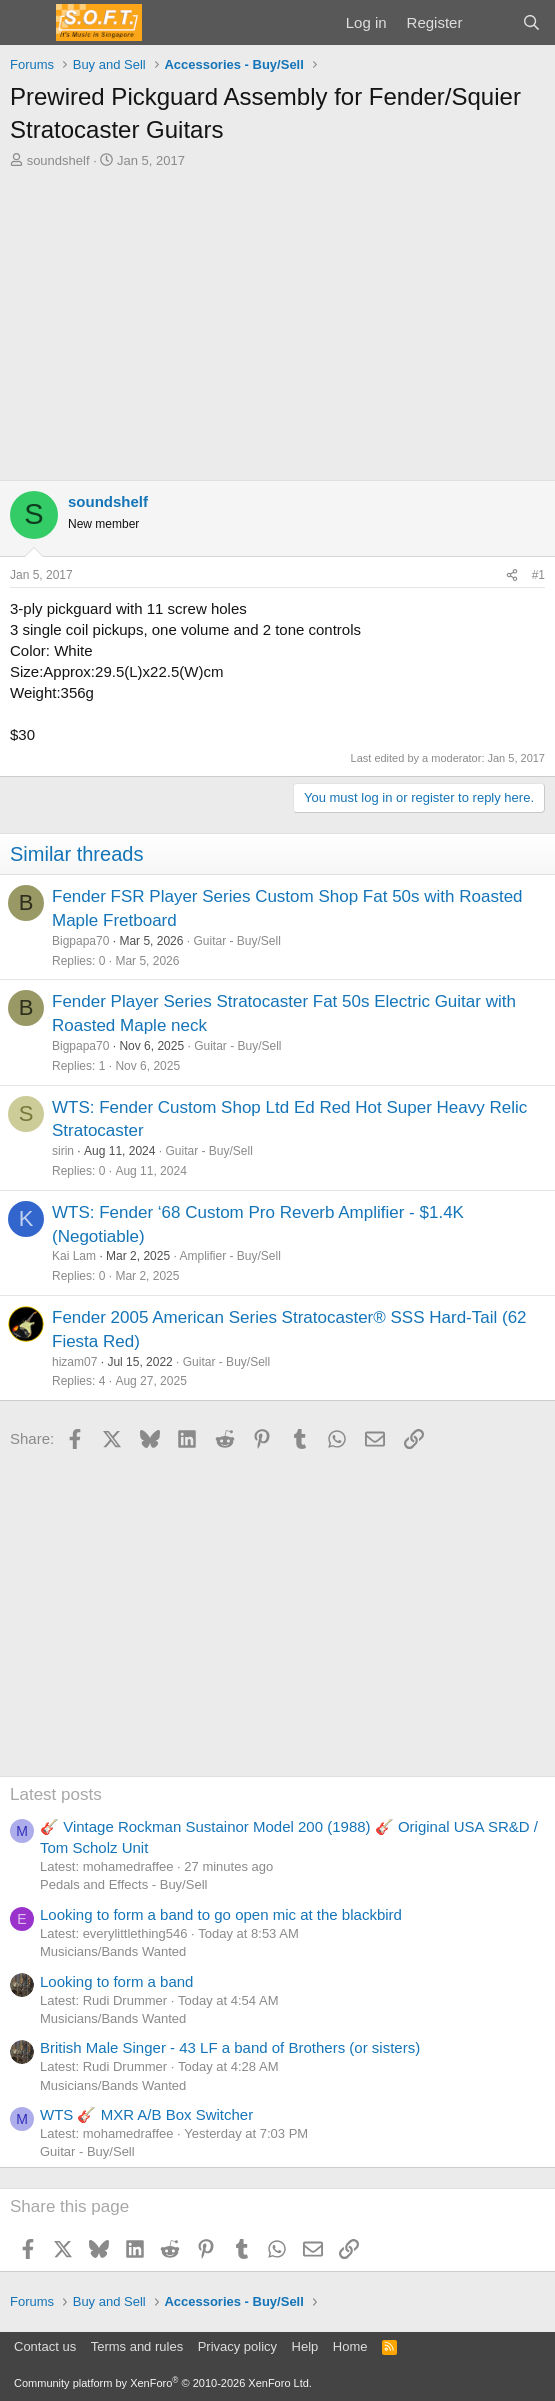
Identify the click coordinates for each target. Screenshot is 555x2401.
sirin (63, 1151)
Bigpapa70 (80, 941)
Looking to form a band (116, 1981)
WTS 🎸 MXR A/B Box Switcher (146, 2114)
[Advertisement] (277, 320)
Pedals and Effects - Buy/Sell (123, 1884)
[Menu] (27, 23)
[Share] (512, 575)
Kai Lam (74, 1256)
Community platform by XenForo (163, 2383)
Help (305, 2346)
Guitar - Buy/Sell (236, 941)
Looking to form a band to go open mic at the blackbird (221, 1914)
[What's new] (491, 22)
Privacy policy (237, 2346)
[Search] (531, 22)
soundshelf (58, 160)
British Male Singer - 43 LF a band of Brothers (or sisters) (230, 2047)
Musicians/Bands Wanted (113, 1951)
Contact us (45, 2346)
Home (350, 2346)
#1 (538, 575)
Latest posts (56, 1794)
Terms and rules (137, 2346)
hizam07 (74, 1362)
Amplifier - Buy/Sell (229, 1256)
